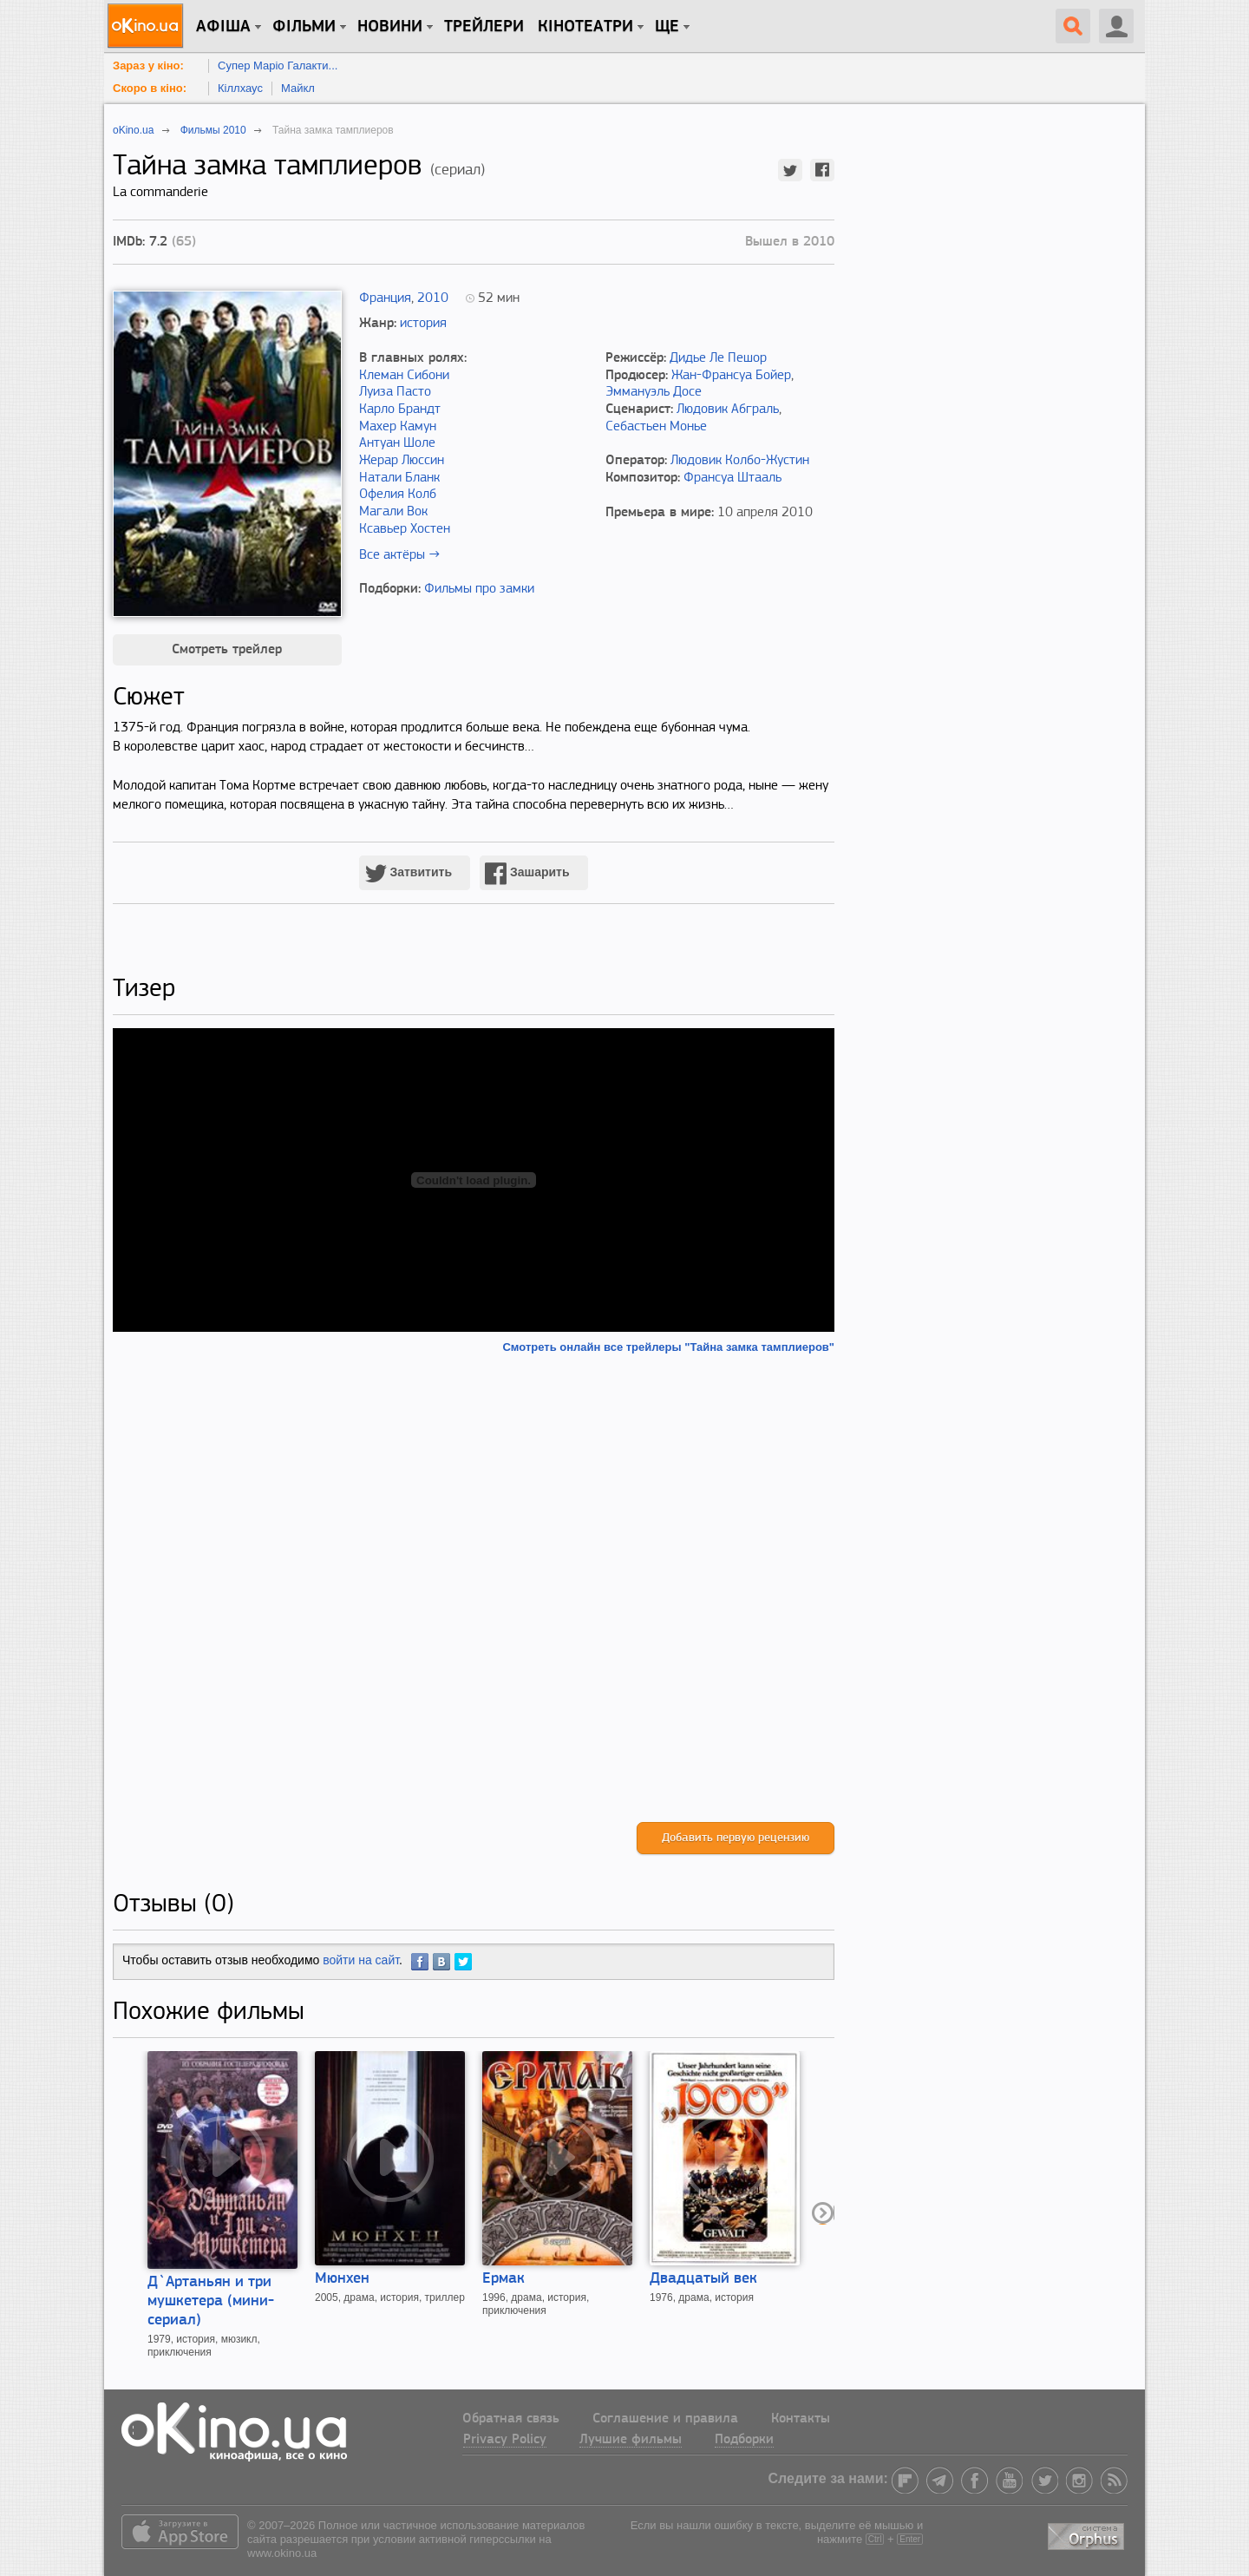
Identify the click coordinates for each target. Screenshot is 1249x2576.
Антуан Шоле (397, 443)
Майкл (298, 88)
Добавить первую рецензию (735, 1838)
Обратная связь (510, 2419)
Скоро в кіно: (149, 88)
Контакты (800, 2419)
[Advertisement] (473, 1588)
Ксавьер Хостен (404, 529)
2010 (432, 298)
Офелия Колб (397, 494)
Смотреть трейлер (227, 650)
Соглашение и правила (665, 2419)
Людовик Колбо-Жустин (739, 461)
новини (389, 27)
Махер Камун (397, 427)
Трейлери (484, 27)
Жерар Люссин (401, 461)
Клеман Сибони (404, 376)
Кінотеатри (585, 27)
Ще (667, 27)
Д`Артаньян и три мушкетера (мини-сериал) (210, 2301)
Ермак (503, 2279)
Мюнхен (342, 2279)
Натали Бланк (399, 478)
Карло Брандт (400, 409)
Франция (385, 298)
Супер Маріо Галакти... (277, 65)
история (423, 324)
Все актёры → (399, 555)
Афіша (223, 27)
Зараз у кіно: (148, 65)
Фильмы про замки (479, 589)
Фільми (304, 27)
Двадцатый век (703, 2279)
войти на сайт (361, 1960)
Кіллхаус (240, 88)
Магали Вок (393, 512)
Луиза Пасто (395, 392)
